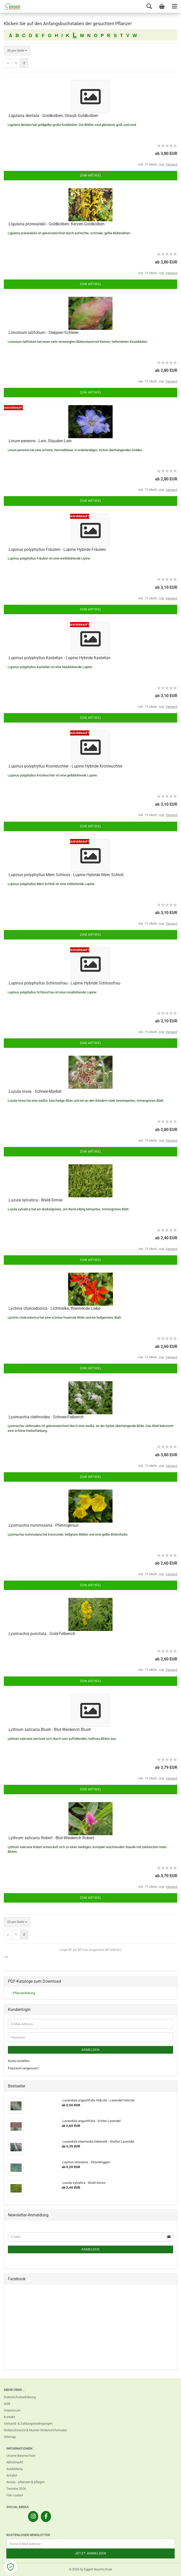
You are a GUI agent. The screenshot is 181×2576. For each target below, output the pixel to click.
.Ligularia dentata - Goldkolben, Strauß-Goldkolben (53, 115)
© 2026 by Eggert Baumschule (90, 2569)
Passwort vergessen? (23, 2068)
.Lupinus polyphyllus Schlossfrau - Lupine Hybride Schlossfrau (64, 983)
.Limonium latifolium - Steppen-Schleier (43, 332)
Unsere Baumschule (20, 2455)
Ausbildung (14, 2469)
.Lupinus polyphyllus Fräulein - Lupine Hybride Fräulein (57, 549)
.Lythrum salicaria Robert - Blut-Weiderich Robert (51, 1837)
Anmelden (90, 2050)
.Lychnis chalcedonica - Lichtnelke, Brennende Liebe (54, 1308)
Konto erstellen (19, 2061)
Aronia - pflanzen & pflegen (25, 2482)
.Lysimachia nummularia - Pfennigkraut (43, 1525)
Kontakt (9, 2417)
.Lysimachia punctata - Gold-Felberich (41, 1633)
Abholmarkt (14, 2462)
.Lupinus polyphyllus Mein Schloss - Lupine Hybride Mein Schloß (66, 874)
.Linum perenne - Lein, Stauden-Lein (40, 440)
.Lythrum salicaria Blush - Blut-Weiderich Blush (49, 1729)
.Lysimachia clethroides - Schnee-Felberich (46, 1417)
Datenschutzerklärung (20, 2397)
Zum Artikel (90, 175)
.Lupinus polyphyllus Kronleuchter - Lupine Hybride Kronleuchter (65, 766)
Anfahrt (11, 2475)
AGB (7, 2404)
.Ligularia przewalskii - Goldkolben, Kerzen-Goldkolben (56, 224)
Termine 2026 (16, 2489)
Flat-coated (14, 2495)
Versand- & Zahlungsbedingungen (28, 2423)
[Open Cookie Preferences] (10, 2566)
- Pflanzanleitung (23, 1993)
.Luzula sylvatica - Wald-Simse (35, 1200)
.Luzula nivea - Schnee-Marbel (34, 1091)
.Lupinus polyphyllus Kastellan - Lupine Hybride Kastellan (59, 657)
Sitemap (10, 2437)
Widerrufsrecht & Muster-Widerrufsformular (35, 2430)
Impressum (12, 2410)
